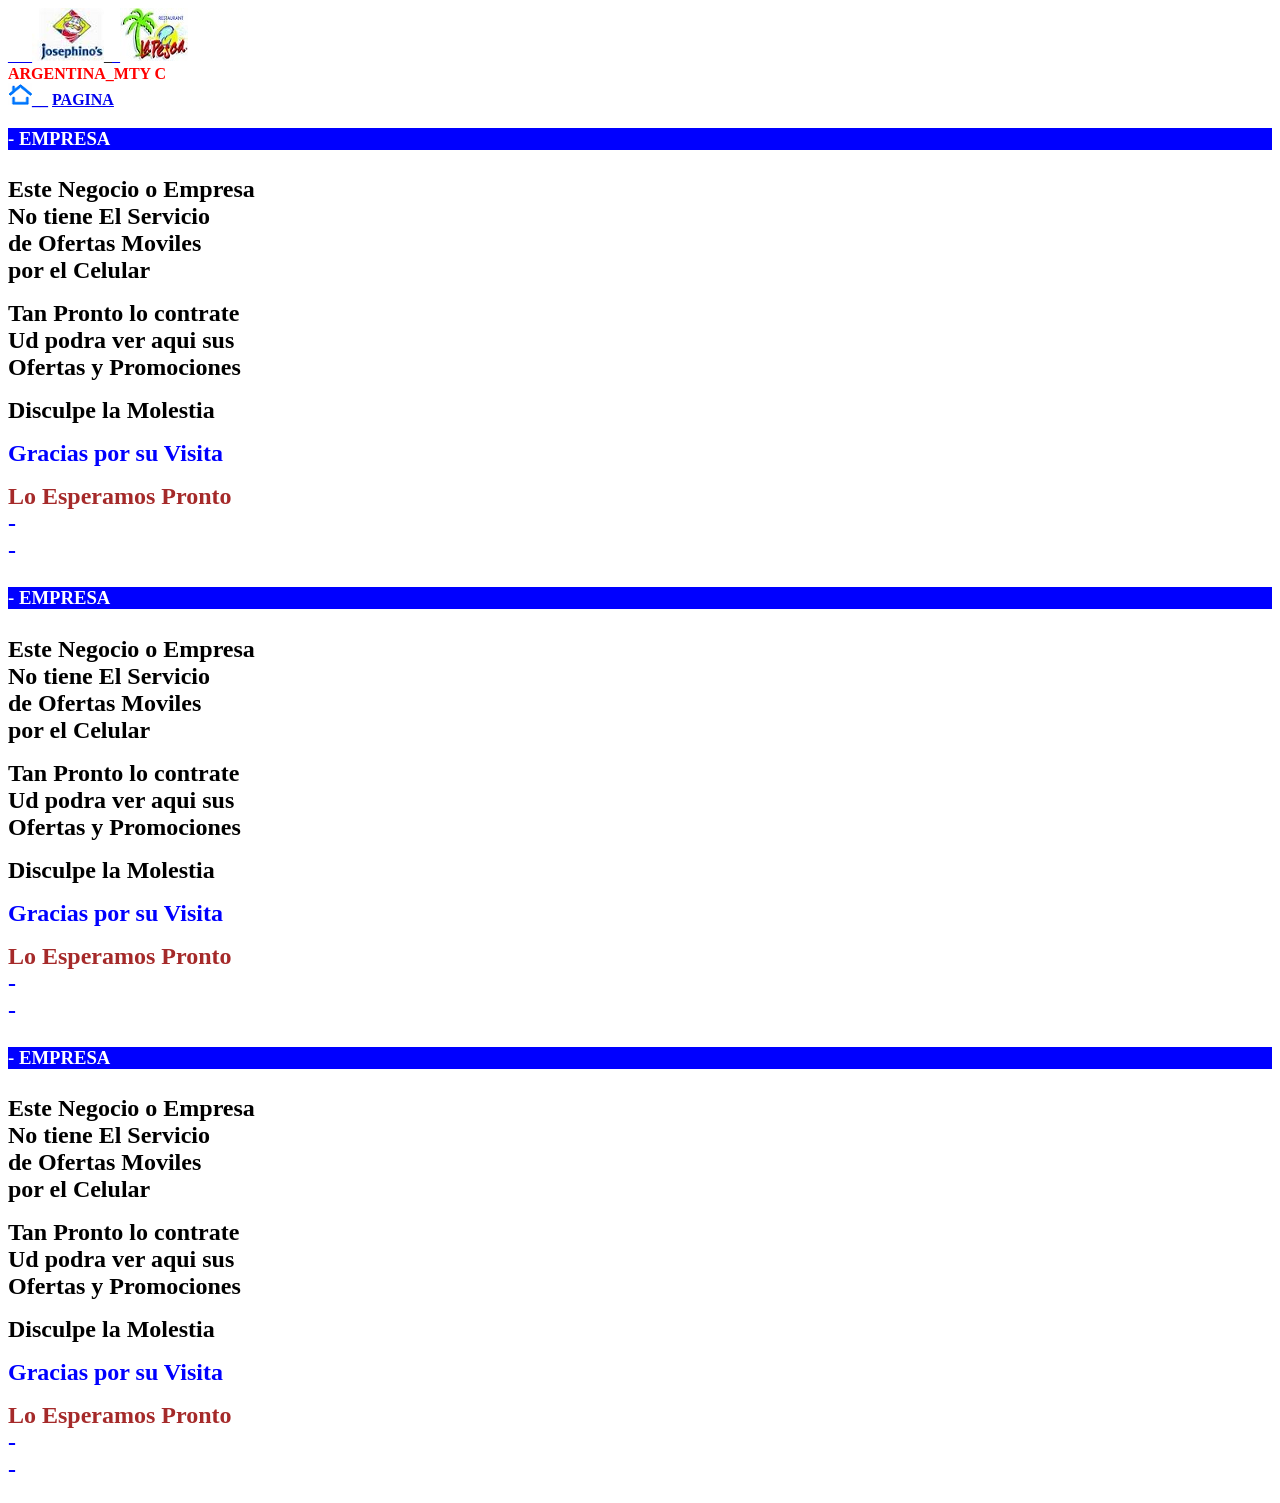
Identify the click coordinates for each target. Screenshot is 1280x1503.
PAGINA (83, 99)
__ (28, 99)
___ (56, 55)
